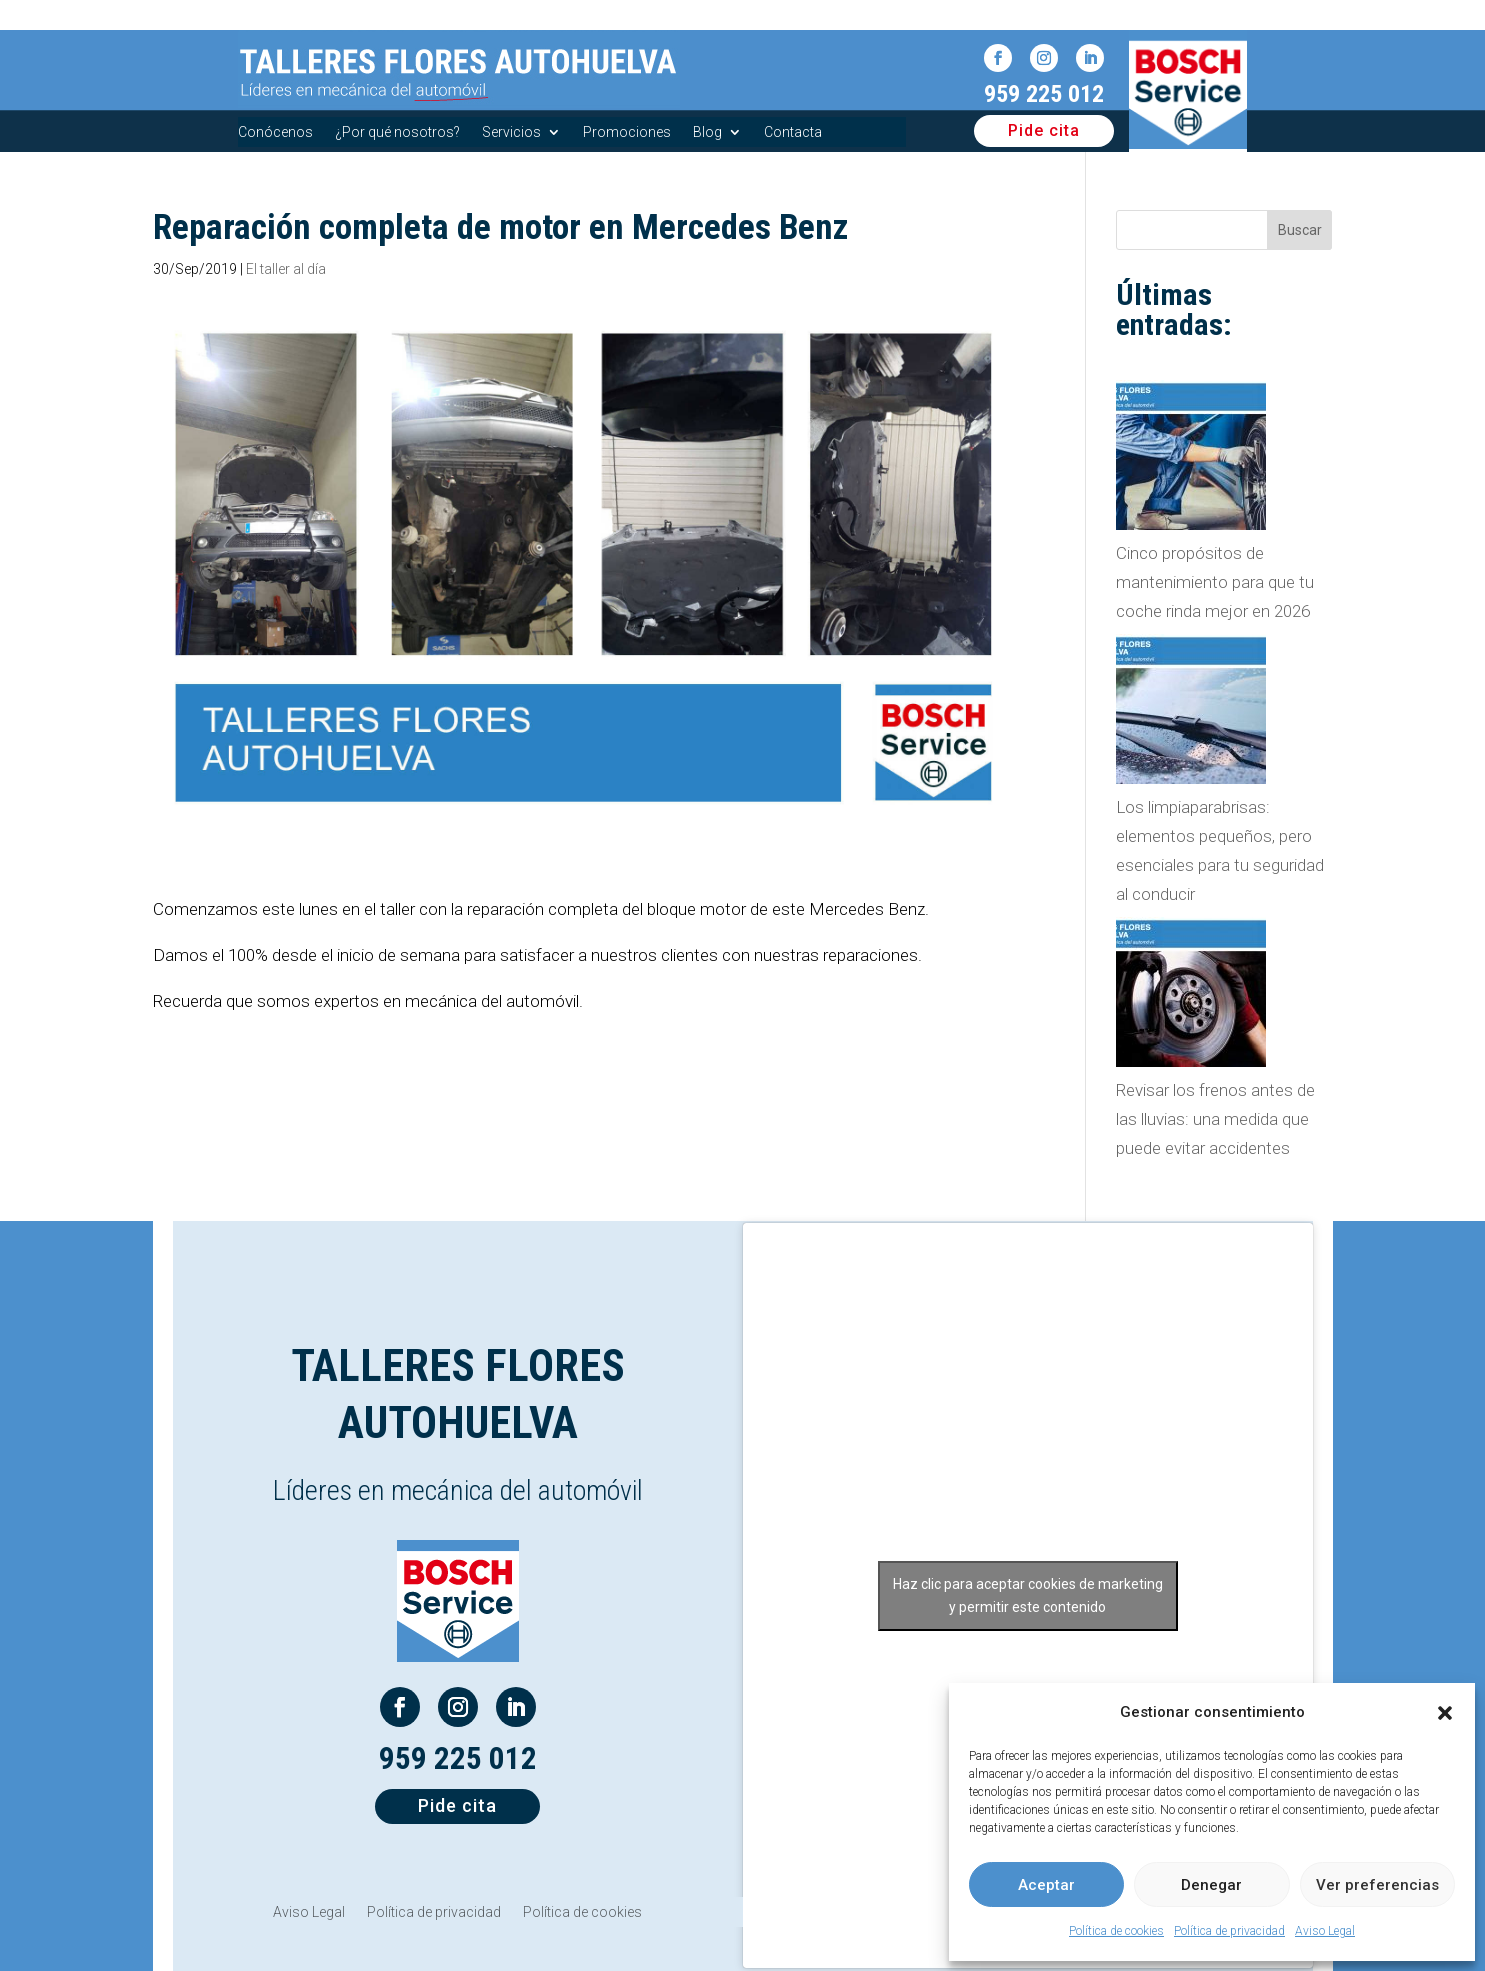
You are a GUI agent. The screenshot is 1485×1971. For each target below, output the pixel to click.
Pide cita (1044, 130)
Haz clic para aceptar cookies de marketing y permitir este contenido (1028, 1595)
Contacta (793, 132)
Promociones (627, 132)
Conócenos (275, 132)
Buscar (1300, 230)
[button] (1445, 1713)
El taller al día (286, 269)
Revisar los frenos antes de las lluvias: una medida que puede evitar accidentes (1215, 1119)
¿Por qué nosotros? (397, 132)
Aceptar (1046, 1885)
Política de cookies (1116, 1931)
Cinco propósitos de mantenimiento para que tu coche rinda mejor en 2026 (1215, 582)
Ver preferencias (1377, 1885)
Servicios (511, 132)
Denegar (1211, 1885)
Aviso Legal (1325, 1931)
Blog (707, 132)
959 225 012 (1044, 94)
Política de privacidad (1229, 1931)
